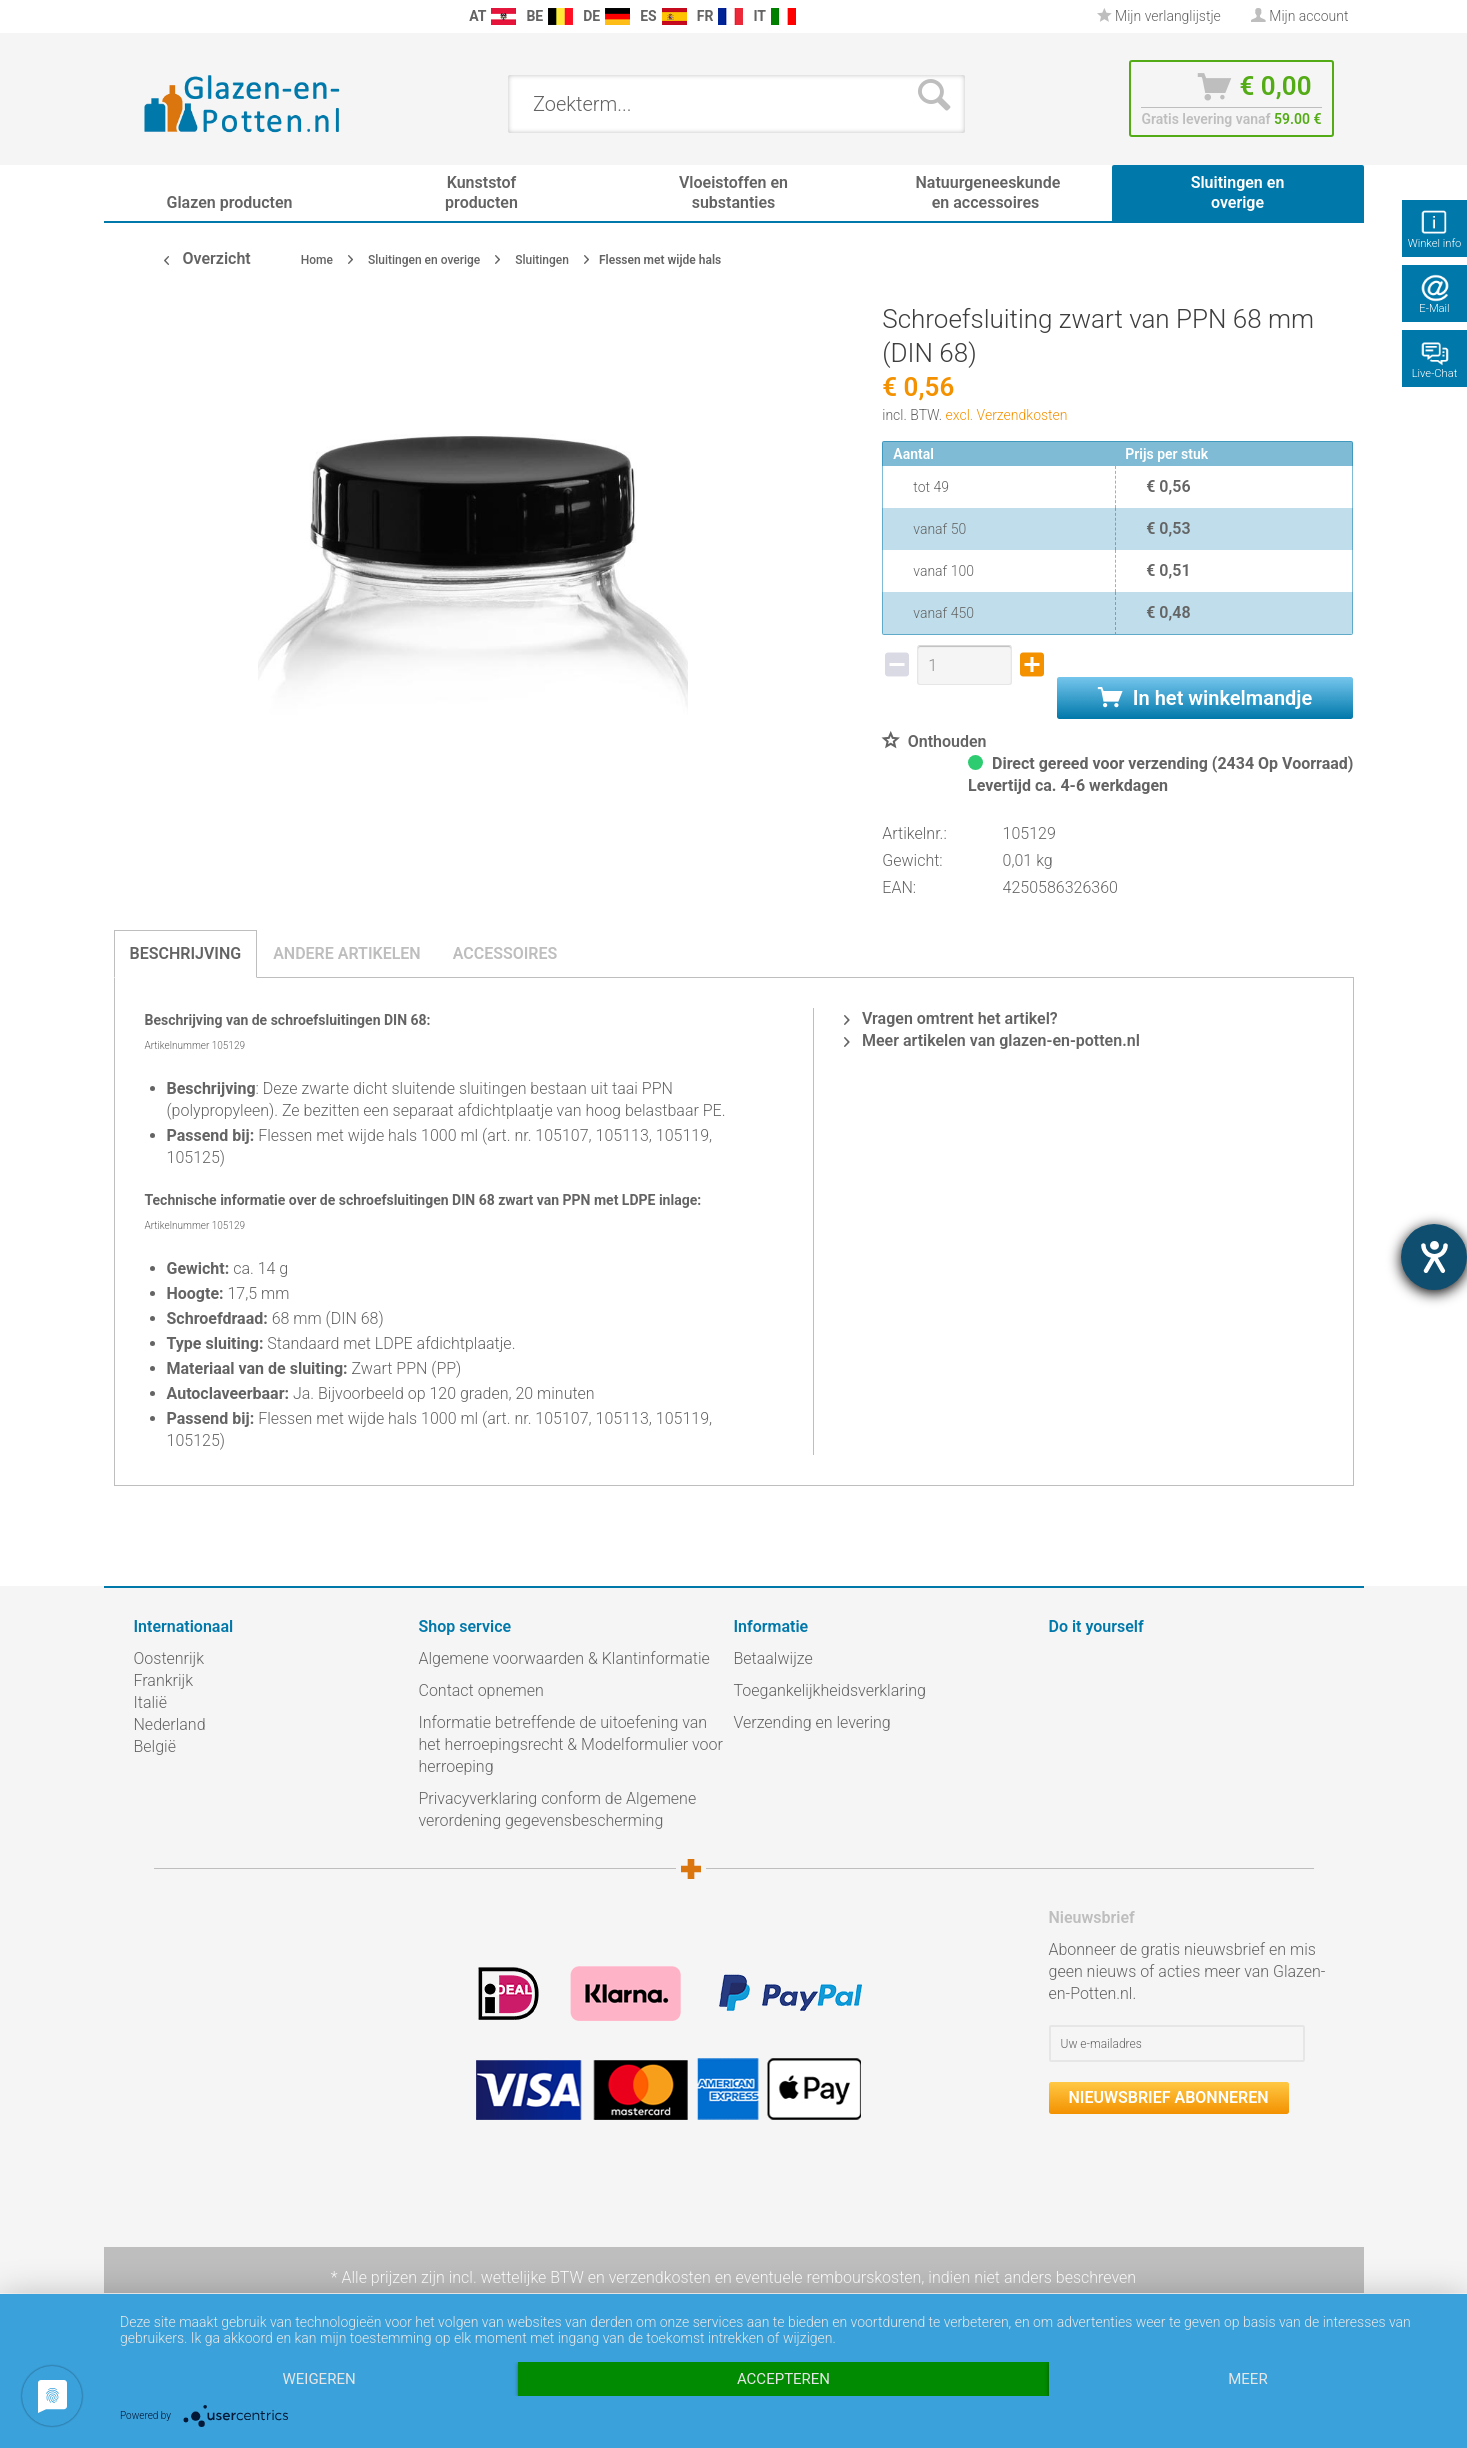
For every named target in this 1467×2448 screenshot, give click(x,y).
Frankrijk (164, 1680)
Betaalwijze (773, 1658)
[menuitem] (144, 16)
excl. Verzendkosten (1007, 415)
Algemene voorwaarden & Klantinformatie (564, 1658)
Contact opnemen (481, 1690)
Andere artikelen (347, 953)
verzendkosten (660, 2277)
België (155, 1746)
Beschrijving (186, 953)
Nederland (170, 1724)
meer (1247, 2379)
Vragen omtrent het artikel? (951, 1018)
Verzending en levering (812, 1722)
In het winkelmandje (1205, 698)
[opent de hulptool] (1434, 1257)
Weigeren (318, 2379)
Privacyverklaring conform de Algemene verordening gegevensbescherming (558, 1809)
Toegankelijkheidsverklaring (830, 1690)
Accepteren (783, 2379)
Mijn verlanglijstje (1159, 16)
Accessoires (505, 953)
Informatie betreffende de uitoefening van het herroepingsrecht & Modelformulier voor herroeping (571, 1744)
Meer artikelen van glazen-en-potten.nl (992, 1040)
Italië (150, 1702)
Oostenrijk (169, 1658)
